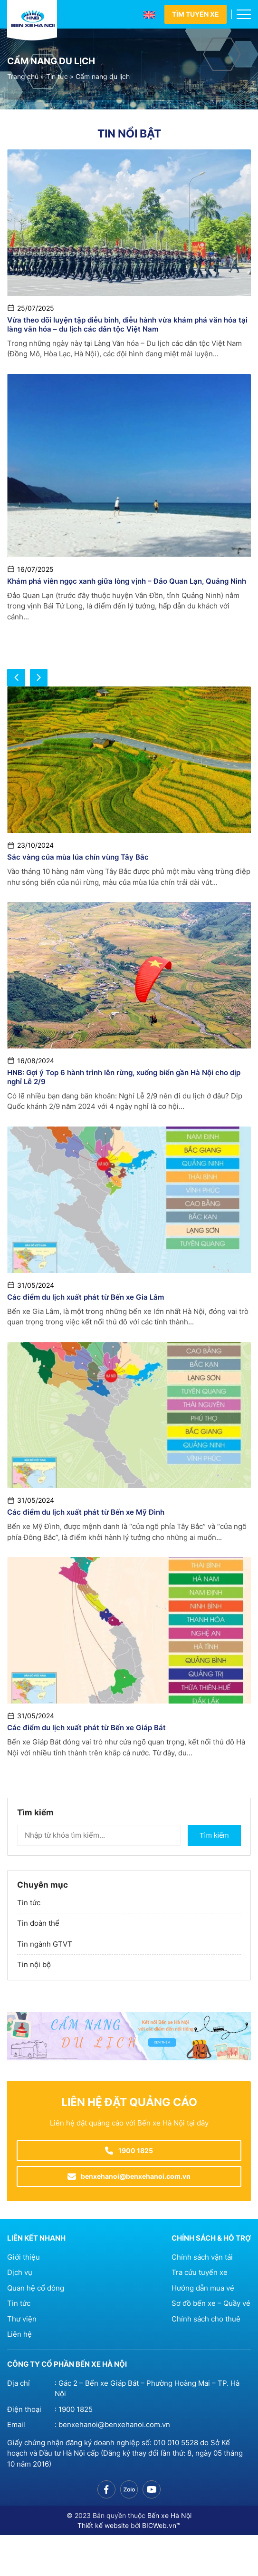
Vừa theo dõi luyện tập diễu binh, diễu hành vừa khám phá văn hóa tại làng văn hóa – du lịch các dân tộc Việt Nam (127, 324)
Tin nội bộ (34, 1964)
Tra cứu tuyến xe (200, 2272)
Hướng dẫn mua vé (203, 2287)
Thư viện (22, 2318)
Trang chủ (22, 77)
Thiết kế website (103, 2525)
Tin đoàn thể (38, 1923)
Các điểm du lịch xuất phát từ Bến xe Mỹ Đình (85, 1512)
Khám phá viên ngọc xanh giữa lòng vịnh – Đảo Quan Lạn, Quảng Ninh (126, 581)
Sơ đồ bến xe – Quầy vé (211, 2303)
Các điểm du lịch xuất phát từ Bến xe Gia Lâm (85, 1297)
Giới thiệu (23, 2257)
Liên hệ (19, 2334)
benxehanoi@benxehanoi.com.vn (114, 2424)
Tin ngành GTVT (44, 1944)
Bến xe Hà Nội (169, 2515)
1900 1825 (75, 2409)
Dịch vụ (19, 2272)
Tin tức (57, 77)
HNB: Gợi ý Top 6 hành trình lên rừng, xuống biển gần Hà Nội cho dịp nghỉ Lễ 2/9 (123, 1077)
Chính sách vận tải (202, 2257)
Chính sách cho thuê (206, 2318)
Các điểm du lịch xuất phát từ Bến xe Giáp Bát (86, 1727)
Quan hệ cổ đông (35, 2287)
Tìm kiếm (214, 1835)
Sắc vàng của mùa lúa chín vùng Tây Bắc (78, 857)
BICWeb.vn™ (161, 2525)
